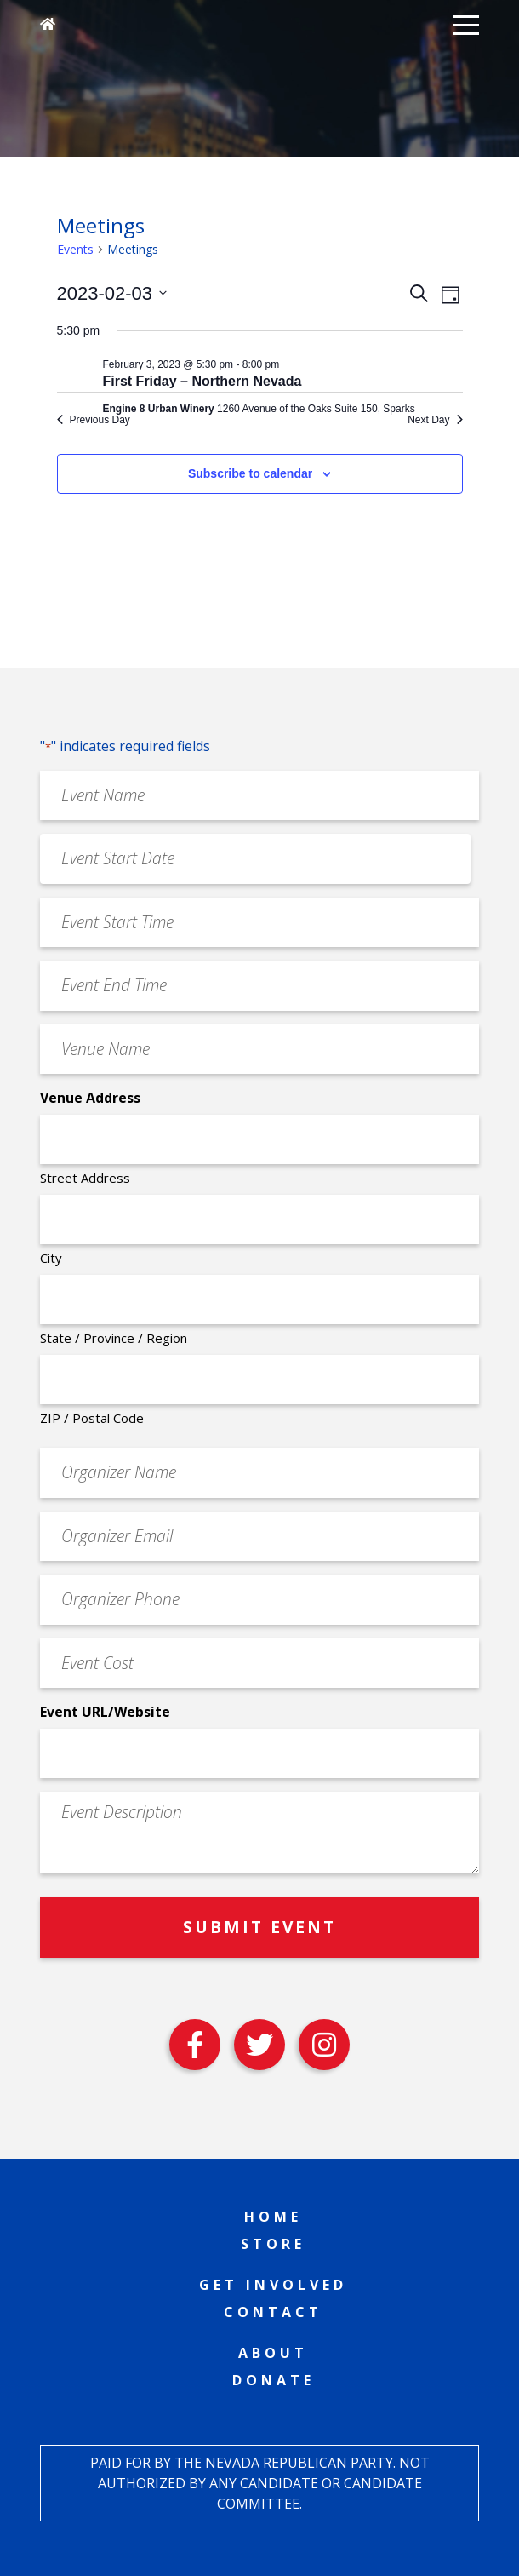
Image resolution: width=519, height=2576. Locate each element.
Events (75, 249)
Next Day (435, 420)
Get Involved (273, 2284)
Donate (273, 2380)
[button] (466, 23)
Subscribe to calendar (250, 473)
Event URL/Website (105, 1711)
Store (273, 2244)
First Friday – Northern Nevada (202, 381)
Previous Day (93, 420)
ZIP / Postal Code (92, 1417)
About (273, 2353)
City (51, 1257)
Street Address (85, 1177)
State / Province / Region (113, 1337)
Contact (273, 2312)
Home (273, 2216)
